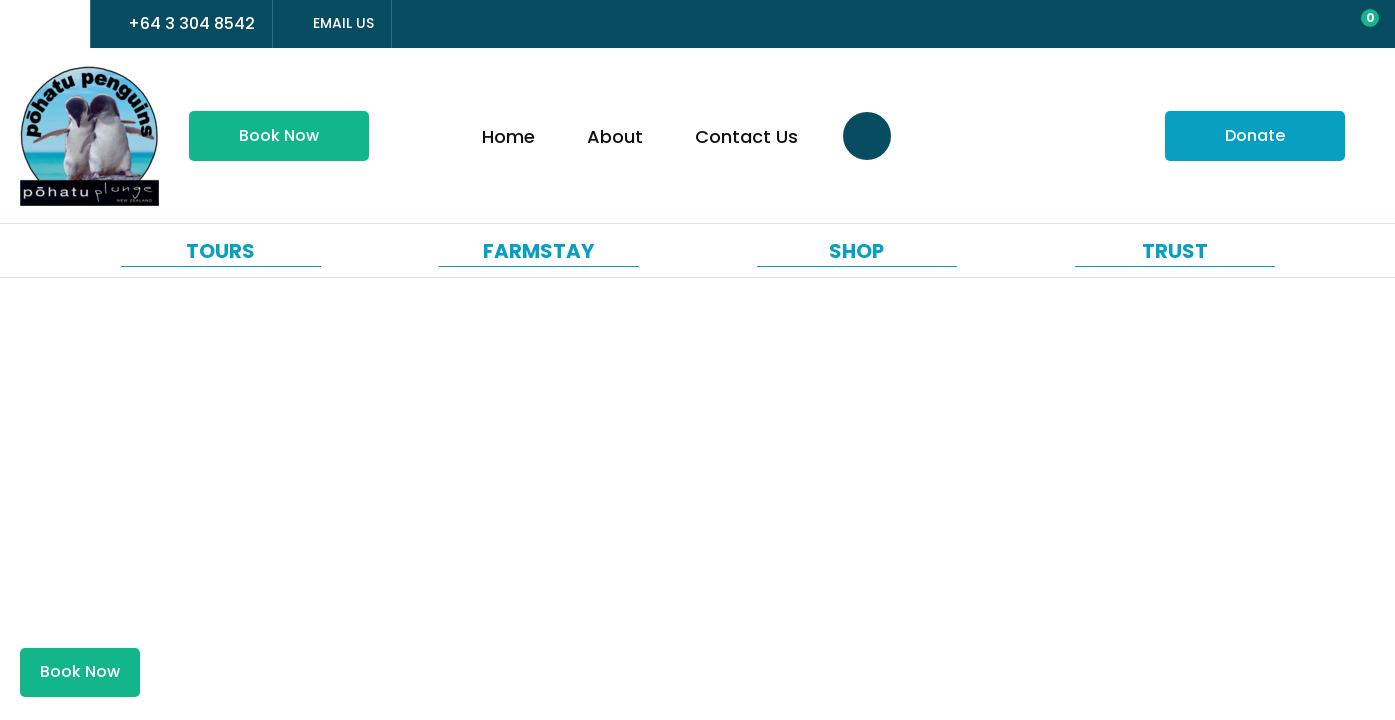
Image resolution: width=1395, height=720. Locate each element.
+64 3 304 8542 (191, 23)
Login (1271, 26)
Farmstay (538, 251)
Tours (220, 251)
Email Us (343, 23)
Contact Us (746, 136)
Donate (1255, 135)
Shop (856, 251)
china (63, 24)
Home (508, 136)
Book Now (279, 135)
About (615, 136)
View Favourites (1312, 25)
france (27, 24)
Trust (1175, 251)
